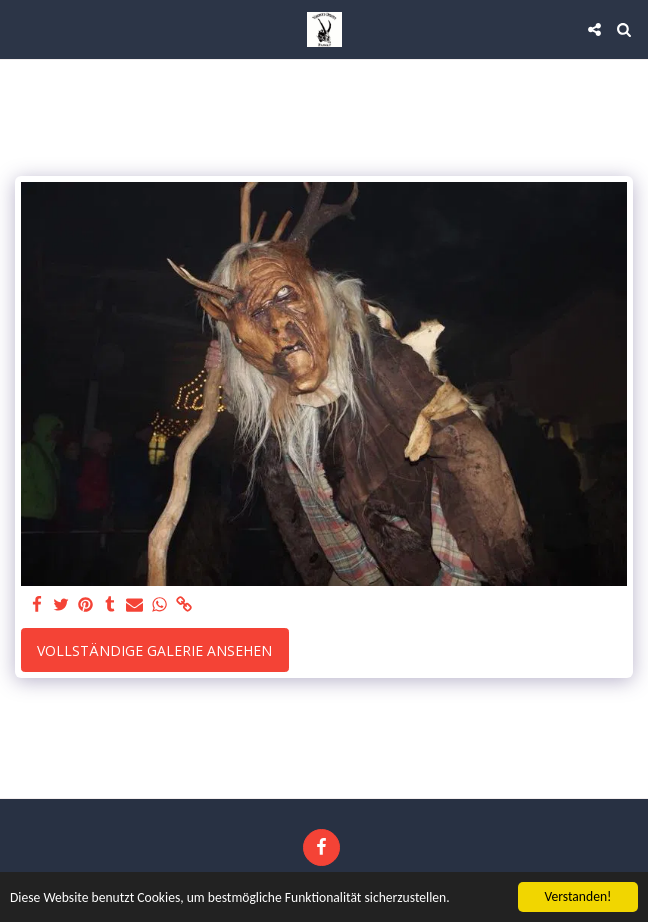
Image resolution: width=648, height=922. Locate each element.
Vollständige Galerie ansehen (154, 650)
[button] (22, 28)
